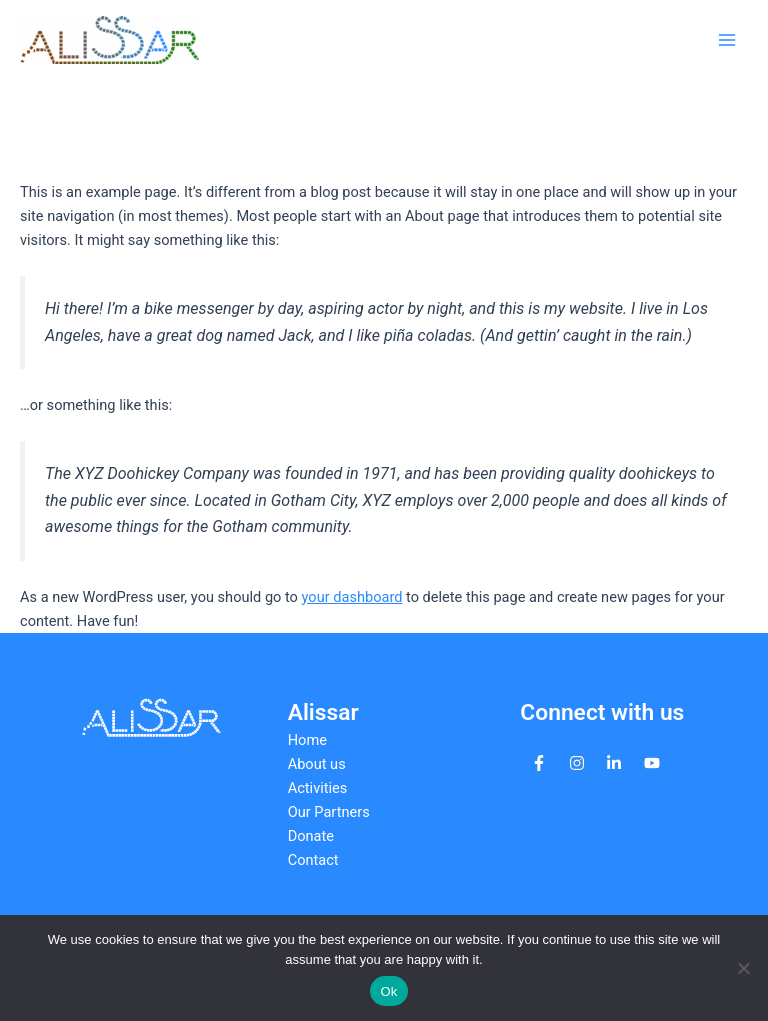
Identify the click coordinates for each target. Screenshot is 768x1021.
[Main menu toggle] (727, 40)
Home (307, 740)
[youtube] (652, 763)
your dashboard (352, 597)
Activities (318, 788)
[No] (743, 968)
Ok (388, 991)
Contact (313, 860)
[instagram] (577, 763)
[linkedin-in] (614, 763)
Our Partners (329, 812)
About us (317, 764)
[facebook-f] (539, 763)
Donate (311, 836)
